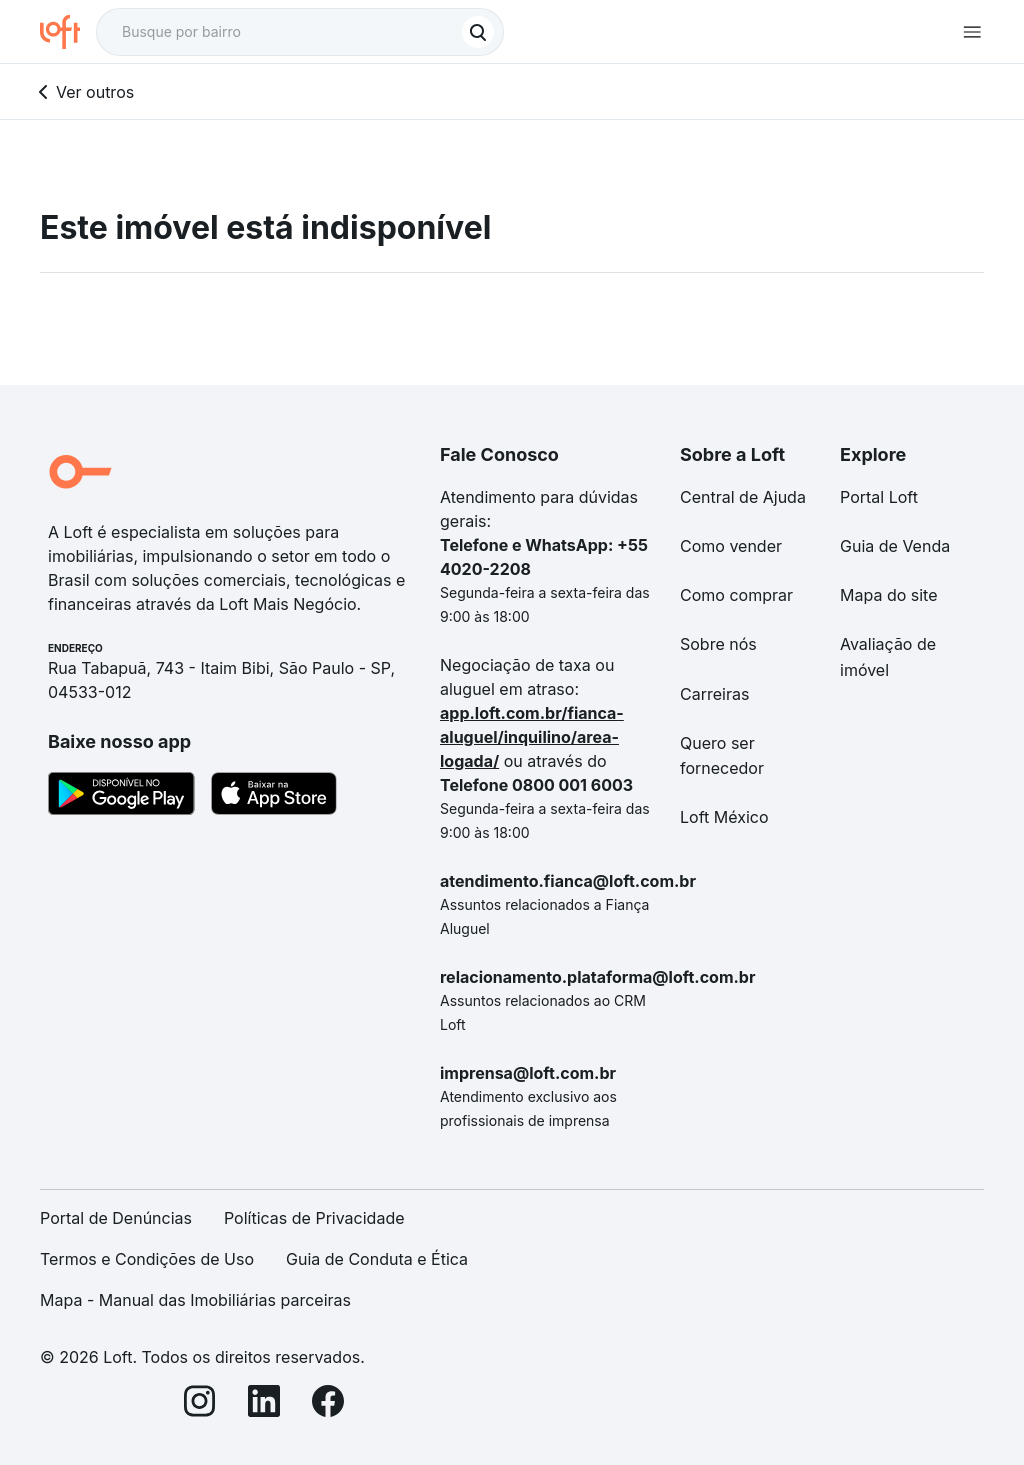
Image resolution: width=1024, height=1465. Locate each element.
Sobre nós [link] (718, 644)
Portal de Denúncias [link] (116, 1218)
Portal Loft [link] (879, 497)
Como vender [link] (731, 546)
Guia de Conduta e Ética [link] (377, 1259)
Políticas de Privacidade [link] (314, 1218)
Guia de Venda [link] (895, 546)
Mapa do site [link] (889, 595)
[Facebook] (328, 1404)
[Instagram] (200, 1404)
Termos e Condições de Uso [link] (147, 1259)
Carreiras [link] (714, 694)
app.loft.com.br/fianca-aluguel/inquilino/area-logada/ (532, 737)
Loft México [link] (724, 817)
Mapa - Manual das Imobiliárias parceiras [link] (195, 1300)
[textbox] (300, 32)
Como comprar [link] (736, 595)
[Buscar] (478, 32)
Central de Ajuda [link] (743, 497)
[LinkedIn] (264, 1404)
